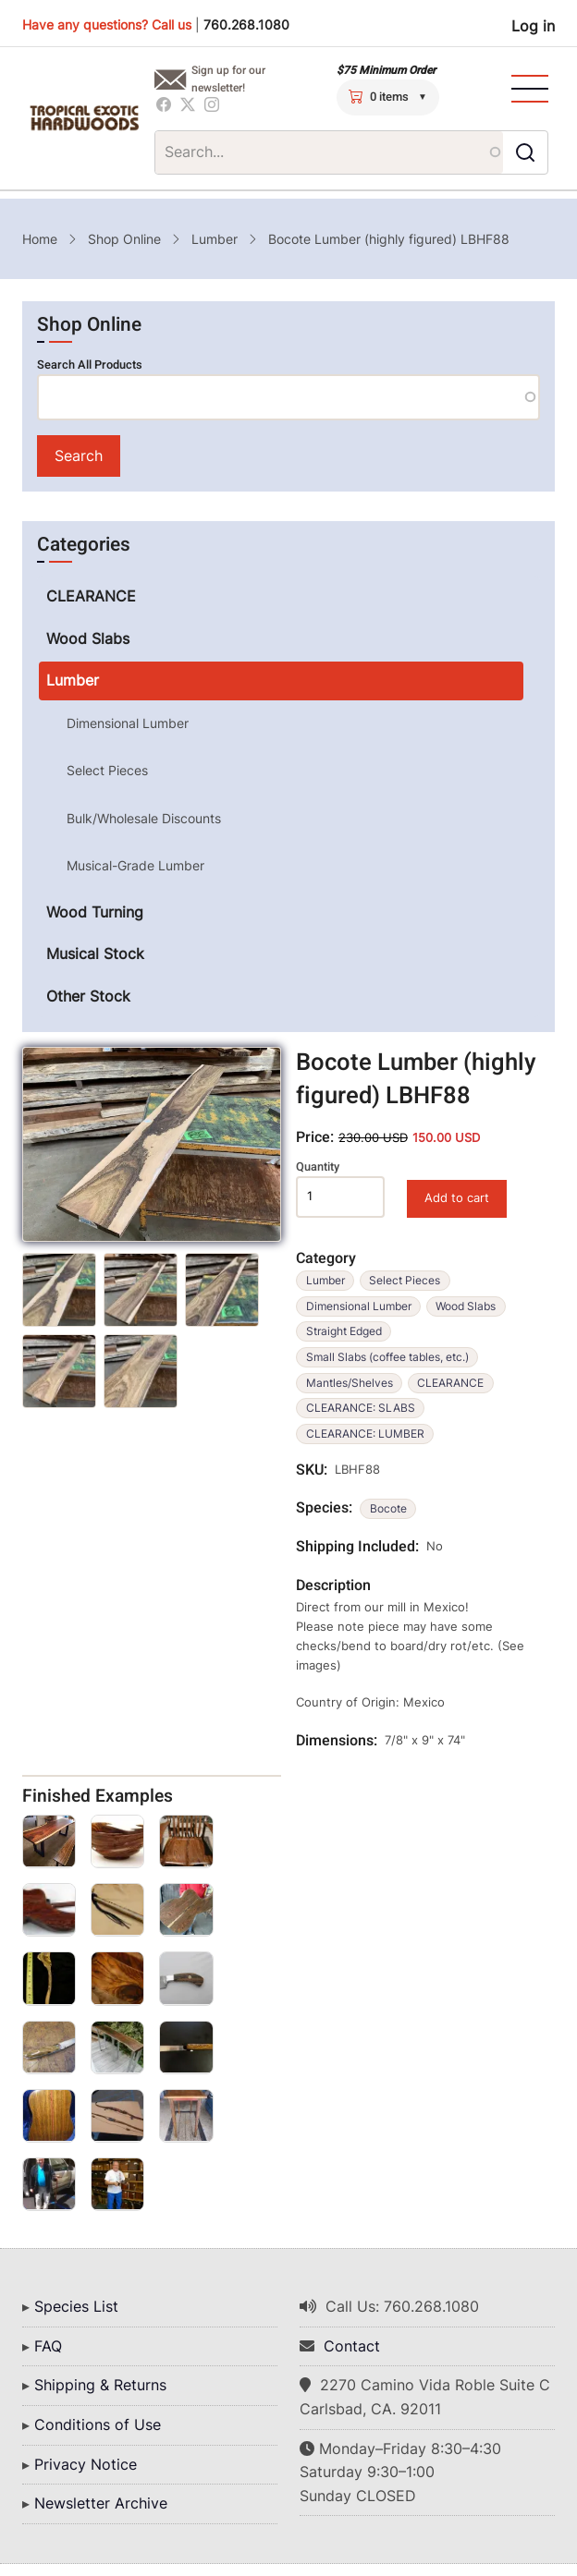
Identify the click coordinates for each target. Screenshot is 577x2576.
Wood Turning (94, 912)
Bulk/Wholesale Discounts (144, 818)
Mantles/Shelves (349, 1383)
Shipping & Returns (100, 2385)
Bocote (388, 1508)
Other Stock (88, 996)
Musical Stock (95, 953)
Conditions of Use (97, 2424)
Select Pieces (404, 1280)
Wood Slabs (466, 1306)
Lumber (214, 239)
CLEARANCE (450, 1383)
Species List (76, 2306)
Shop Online (124, 239)
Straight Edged (344, 1331)
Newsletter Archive (100, 2503)
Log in (533, 26)
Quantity (317, 1167)
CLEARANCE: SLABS (360, 1408)
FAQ (48, 2346)
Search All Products (89, 365)
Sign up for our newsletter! (228, 79)
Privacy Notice (85, 2464)
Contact (352, 2346)
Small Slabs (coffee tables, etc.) (387, 1357)
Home (39, 239)
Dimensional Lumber (358, 1306)
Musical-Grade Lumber (135, 865)
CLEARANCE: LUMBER (365, 1433)
